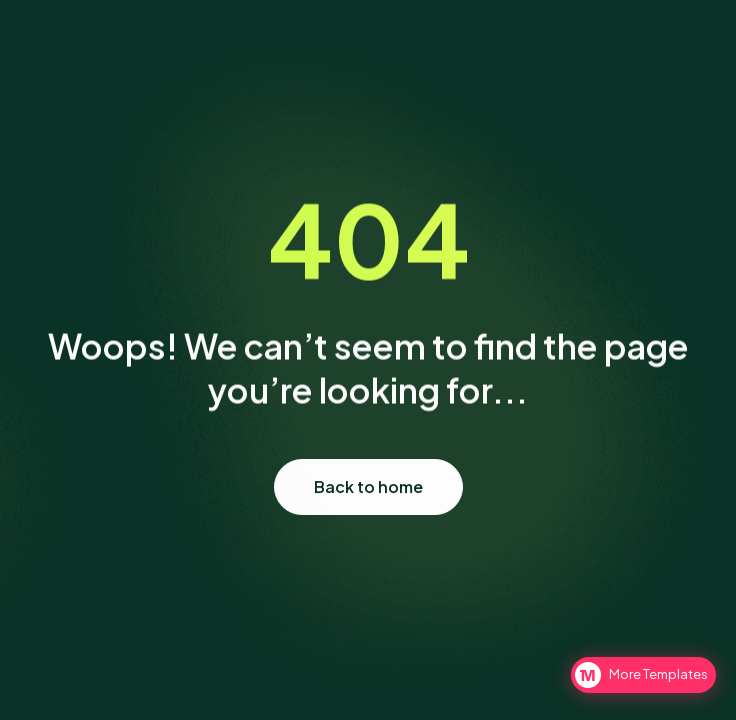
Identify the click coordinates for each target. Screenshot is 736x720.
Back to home (368, 493)
